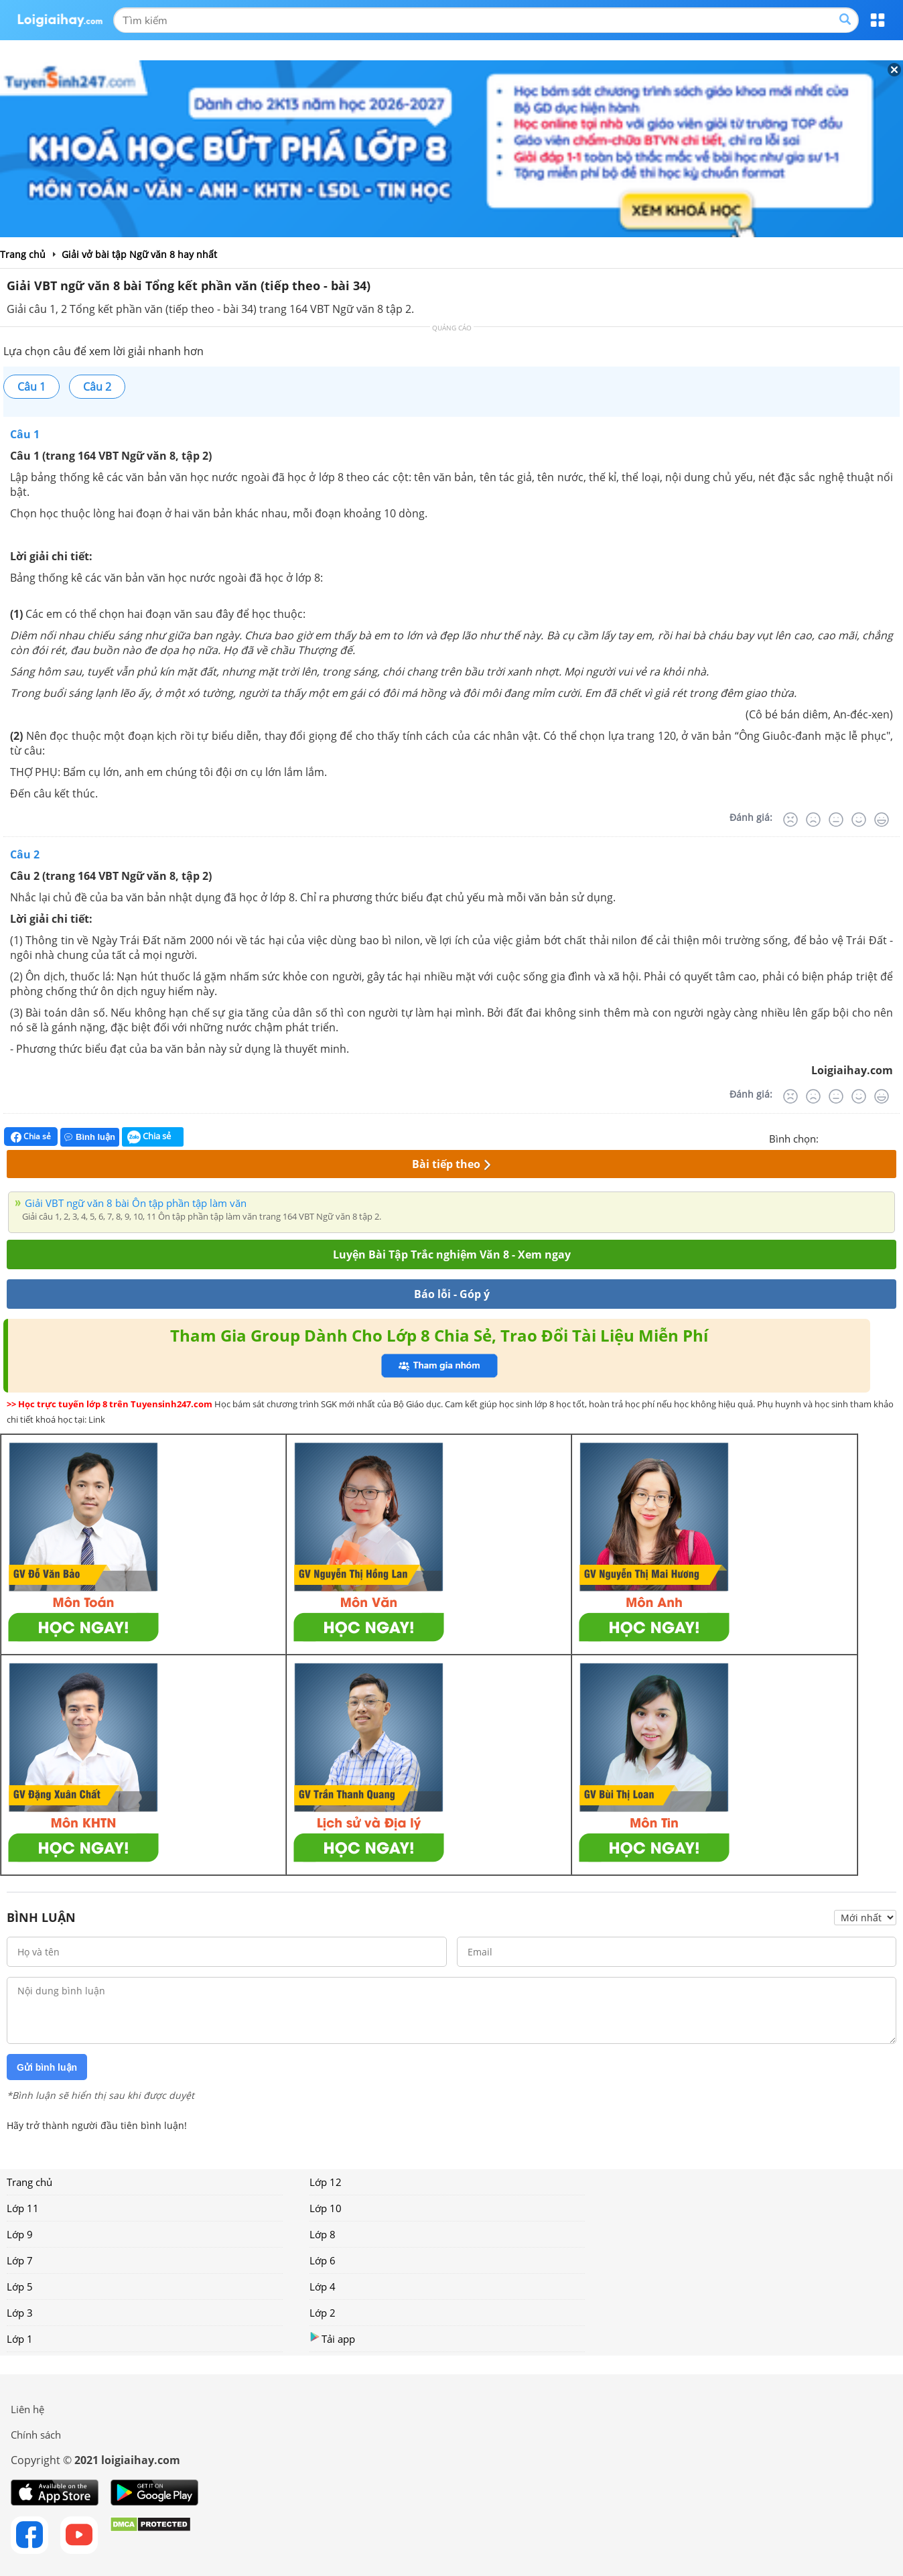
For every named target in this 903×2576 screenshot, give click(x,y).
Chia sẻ (31, 1137)
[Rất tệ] (790, 819)
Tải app (332, 2338)
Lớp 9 (20, 2234)
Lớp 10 (325, 2208)
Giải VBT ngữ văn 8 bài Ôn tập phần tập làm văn (136, 1203)
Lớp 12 (325, 2182)
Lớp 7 (20, 2260)
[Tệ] (813, 819)
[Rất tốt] (881, 819)
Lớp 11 (23, 2208)
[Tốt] (858, 819)
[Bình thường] (836, 819)
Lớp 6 (322, 2260)
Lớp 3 (20, 2312)
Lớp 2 (322, 2312)
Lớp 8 (322, 2234)
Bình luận (89, 1137)
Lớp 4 (322, 2286)
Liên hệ (27, 2409)
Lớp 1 (20, 2338)
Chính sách (36, 2434)
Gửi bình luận (47, 2067)
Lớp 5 (20, 2286)
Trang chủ (29, 2182)
